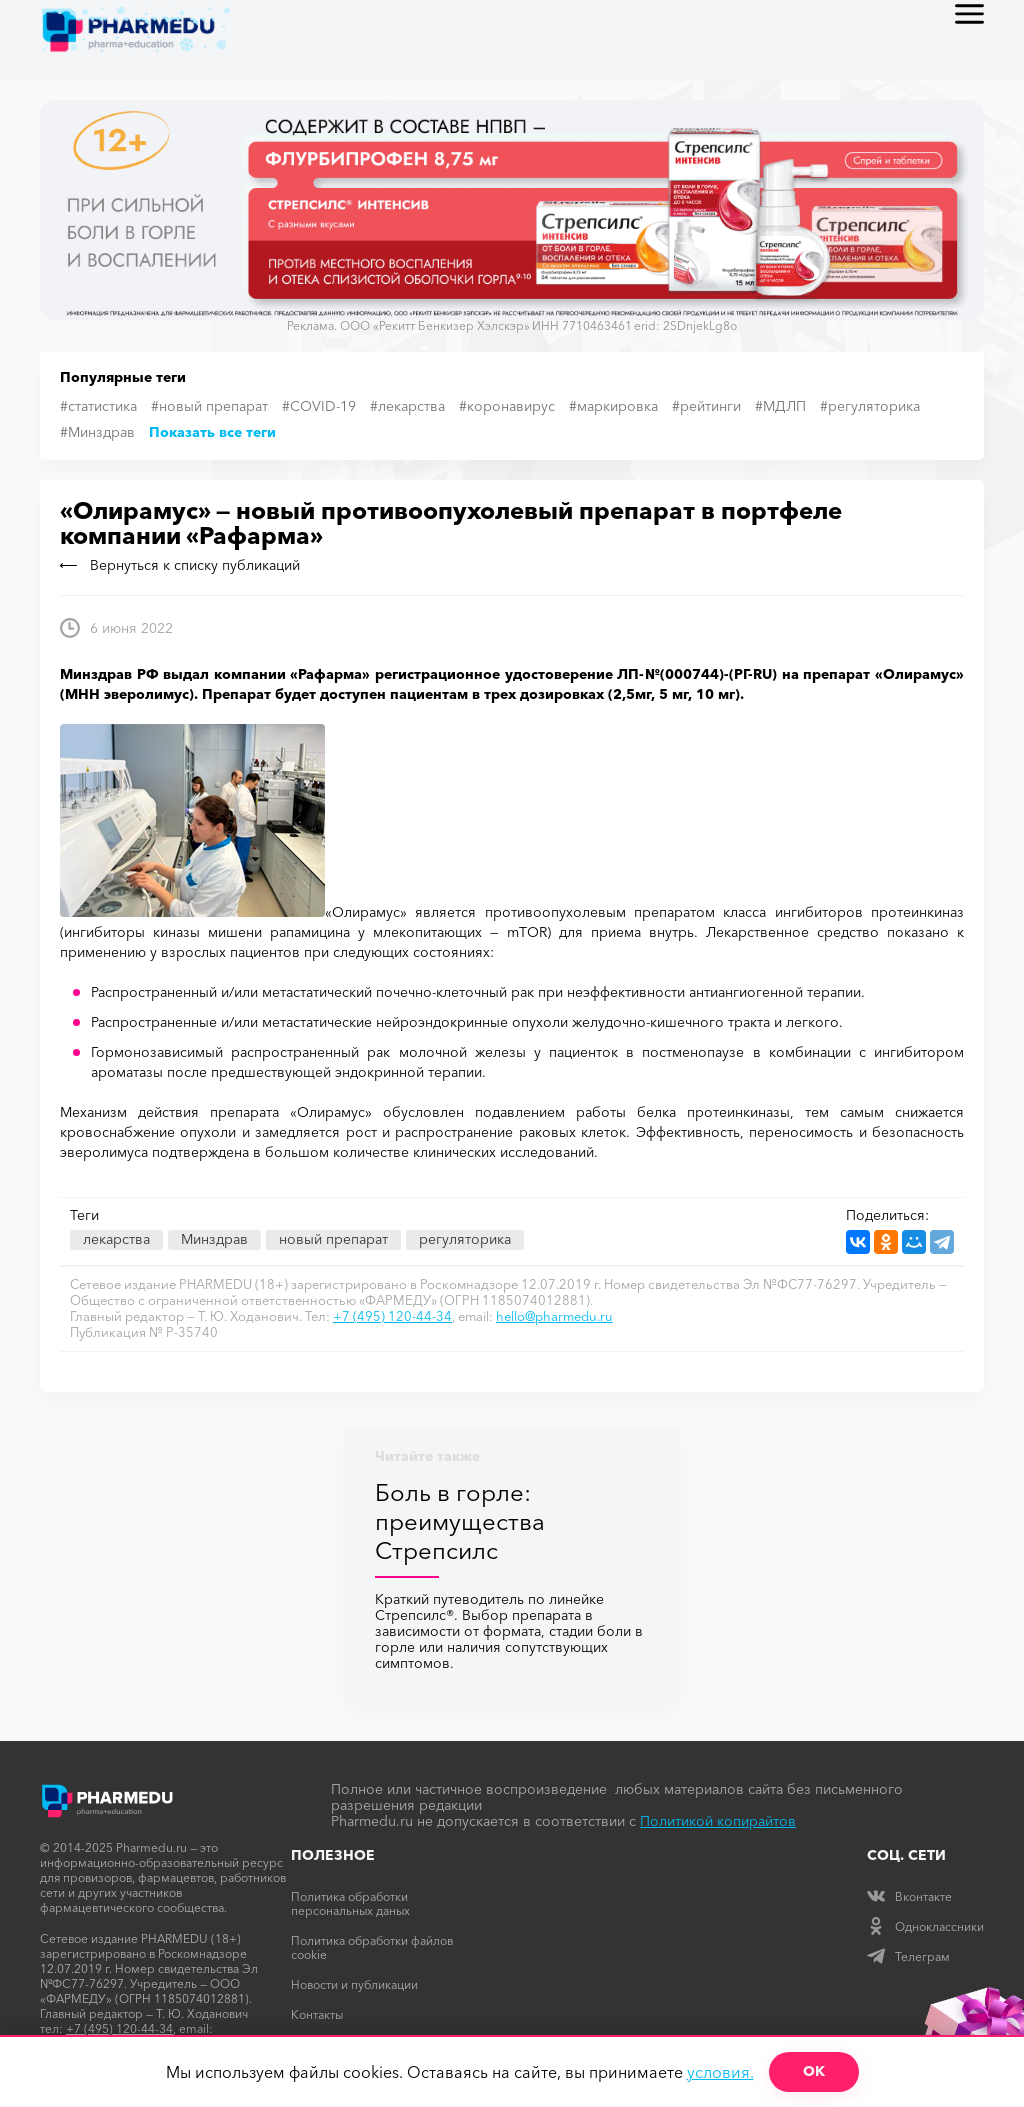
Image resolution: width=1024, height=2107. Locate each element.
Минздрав (214, 1239)
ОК (814, 2071)
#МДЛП (780, 406)
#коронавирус (507, 406)
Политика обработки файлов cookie (372, 1947)
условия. (720, 2072)
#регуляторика (870, 406)
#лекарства (407, 406)
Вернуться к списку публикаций (180, 565)
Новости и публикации (354, 1984)
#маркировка (613, 406)
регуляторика (465, 1239)
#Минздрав (97, 432)
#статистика (98, 406)
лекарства (116, 1239)
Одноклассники (925, 1926)
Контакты (317, 2014)
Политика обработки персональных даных (350, 1903)
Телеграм (908, 1956)
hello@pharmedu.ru (554, 1316)
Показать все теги (212, 432)
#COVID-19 (319, 406)
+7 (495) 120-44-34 (392, 1316)
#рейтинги (706, 406)
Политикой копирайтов (718, 1821)
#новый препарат (209, 406)
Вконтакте (909, 1896)
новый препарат (333, 1239)
